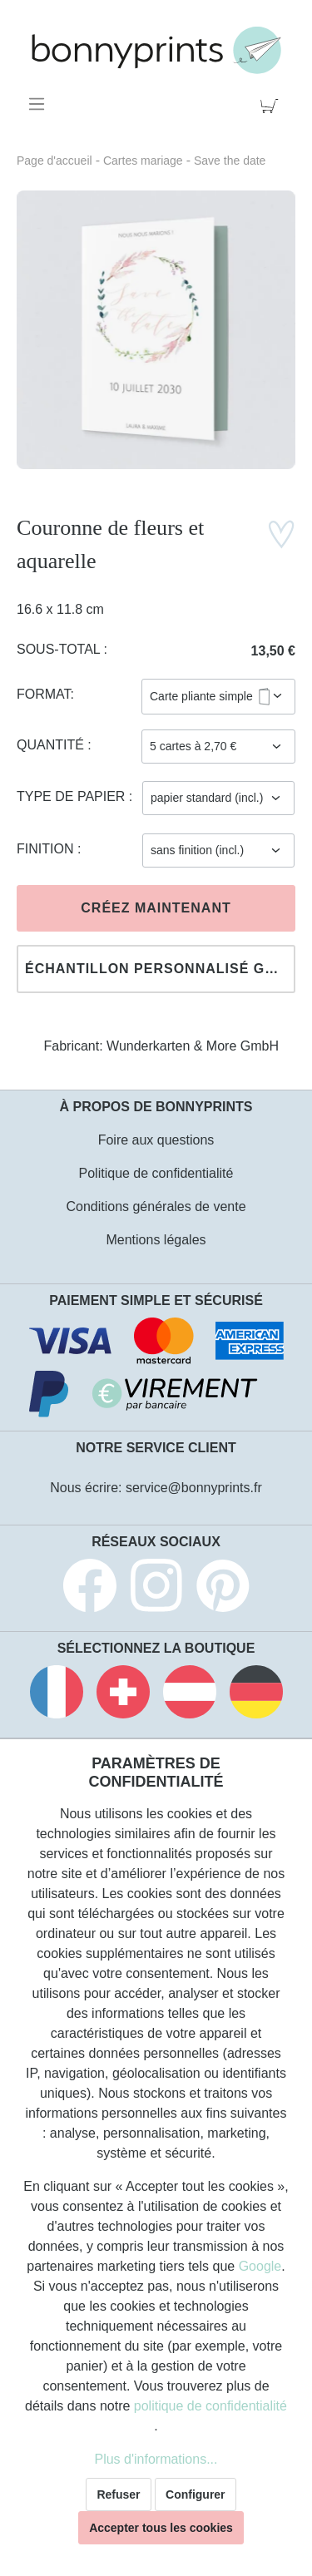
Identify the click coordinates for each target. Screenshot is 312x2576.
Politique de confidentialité (156, 1173)
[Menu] (39, 104)
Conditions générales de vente (155, 1206)
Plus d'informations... (155, 2459)
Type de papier (73, 796)
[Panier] (272, 104)
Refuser (118, 2494)
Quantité (52, 745)
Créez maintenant (155, 908)
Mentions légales (156, 1240)
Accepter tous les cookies (161, 2527)
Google (260, 2266)
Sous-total (60, 649)
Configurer (195, 2494)
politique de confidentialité (210, 2406)
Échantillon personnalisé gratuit (160, 969)
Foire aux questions (156, 1140)
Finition (47, 849)
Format (44, 694)
